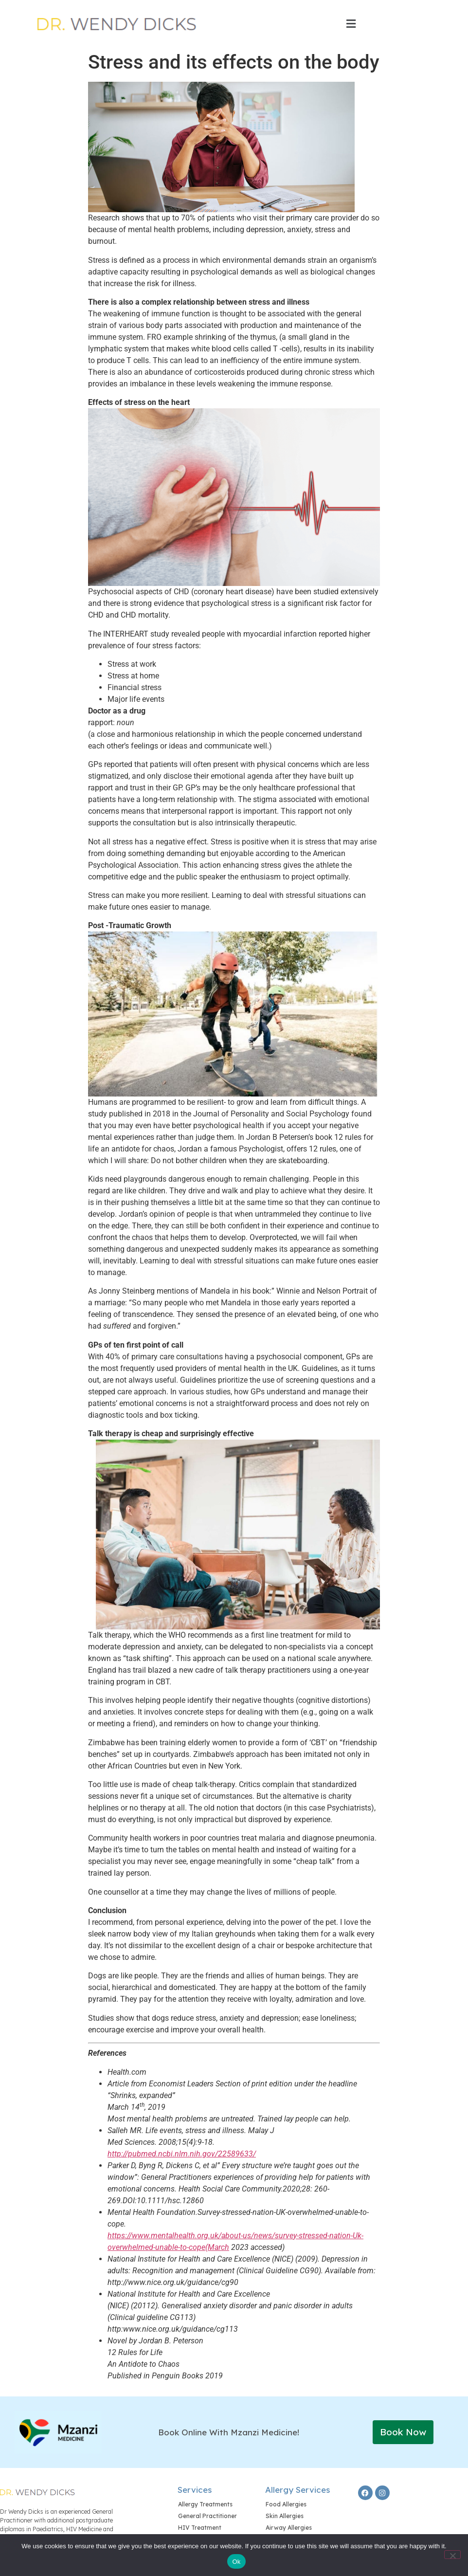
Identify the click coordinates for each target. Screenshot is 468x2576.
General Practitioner (207, 2516)
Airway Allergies (289, 2527)
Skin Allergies (285, 2516)
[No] (452, 2554)
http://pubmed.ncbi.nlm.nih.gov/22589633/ (182, 2153)
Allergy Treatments (205, 2504)
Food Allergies (286, 2504)
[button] (350, 24)
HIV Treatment (199, 2527)
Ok (236, 2561)
